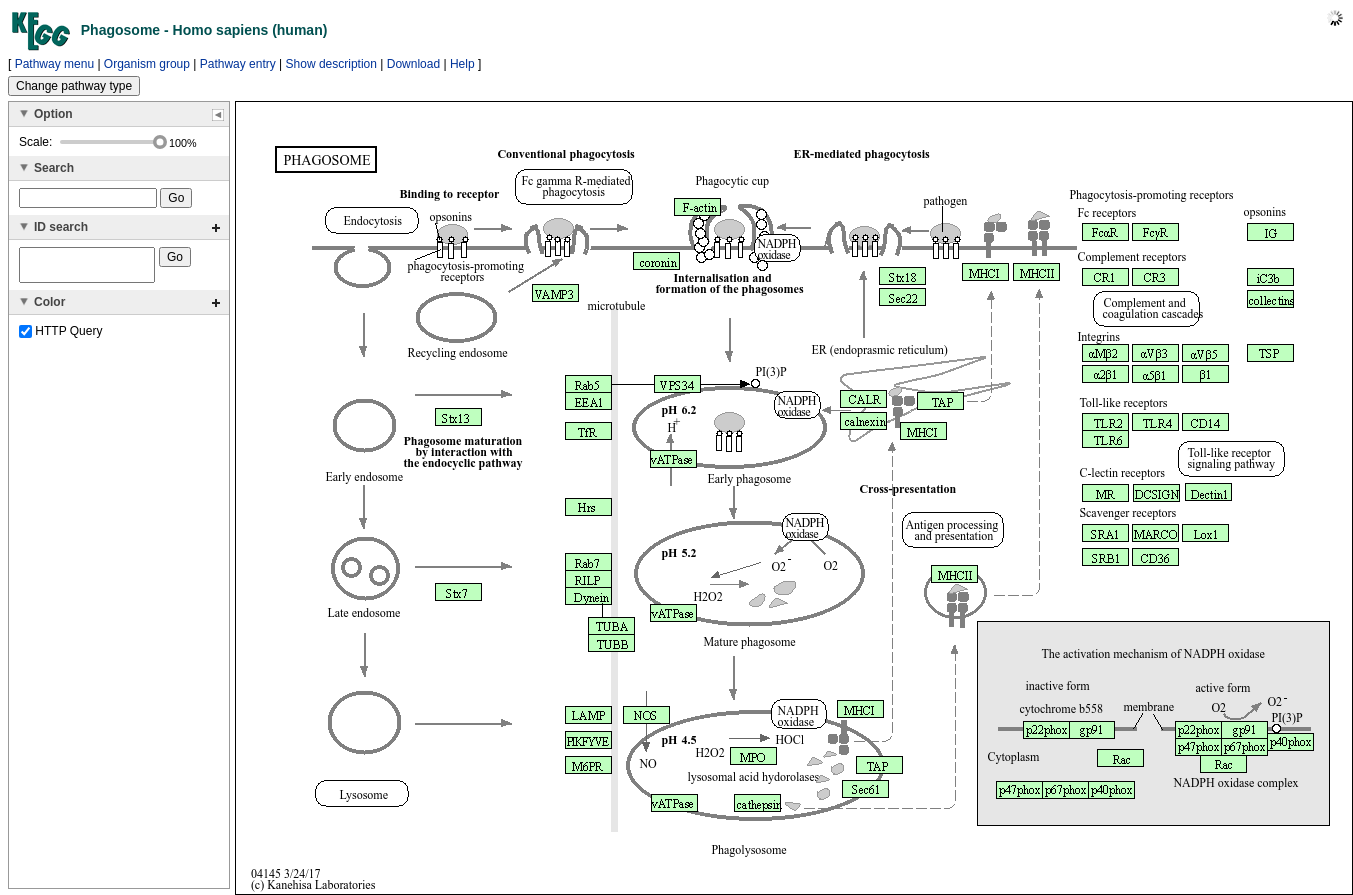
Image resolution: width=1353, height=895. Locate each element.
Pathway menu (54, 64)
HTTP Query (60, 337)
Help (462, 64)
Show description (331, 64)
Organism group (147, 64)
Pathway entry (238, 64)
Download (413, 64)
